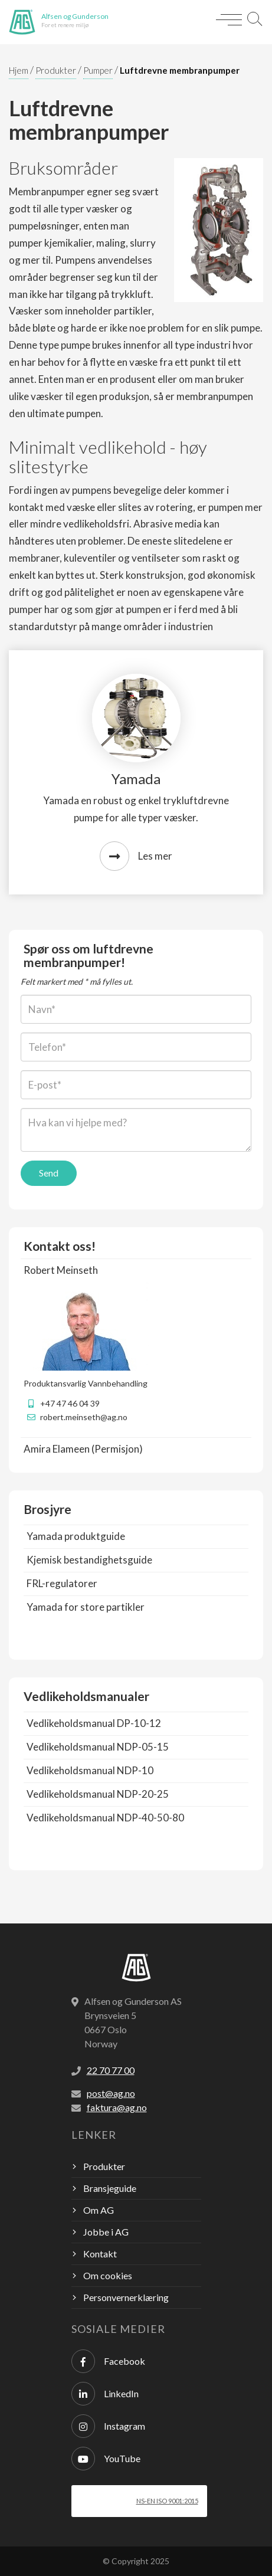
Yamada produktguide (76, 1536)
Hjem (18, 70)
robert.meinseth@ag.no (83, 1417)
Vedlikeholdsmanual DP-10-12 (94, 1723)
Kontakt (100, 2253)
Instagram (108, 2426)
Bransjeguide (109, 2188)
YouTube (105, 2458)
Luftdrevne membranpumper (180, 70)
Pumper (98, 70)
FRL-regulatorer (62, 1583)
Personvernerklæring (126, 2297)
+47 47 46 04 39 (70, 1403)
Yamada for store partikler (86, 1607)
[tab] (136, 1270)
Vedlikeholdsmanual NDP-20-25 (98, 1794)
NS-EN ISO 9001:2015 (167, 2501)
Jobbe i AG (106, 2231)
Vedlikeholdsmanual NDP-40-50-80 (105, 1817)
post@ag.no (111, 2093)
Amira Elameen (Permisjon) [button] (83, 1449)
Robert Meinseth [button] (61, 1270)
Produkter (55, 70)
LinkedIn (105, 2393)
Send (48, 1172)
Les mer (136, 856)
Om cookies (107, 2275)
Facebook (108, 2361)
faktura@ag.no (117, 2107)
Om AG (98, 2210)
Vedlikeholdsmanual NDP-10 (90, 1770)
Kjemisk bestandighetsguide (89, 1560)
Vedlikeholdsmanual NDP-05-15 (98, 1747)
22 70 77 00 (111, 2070)
